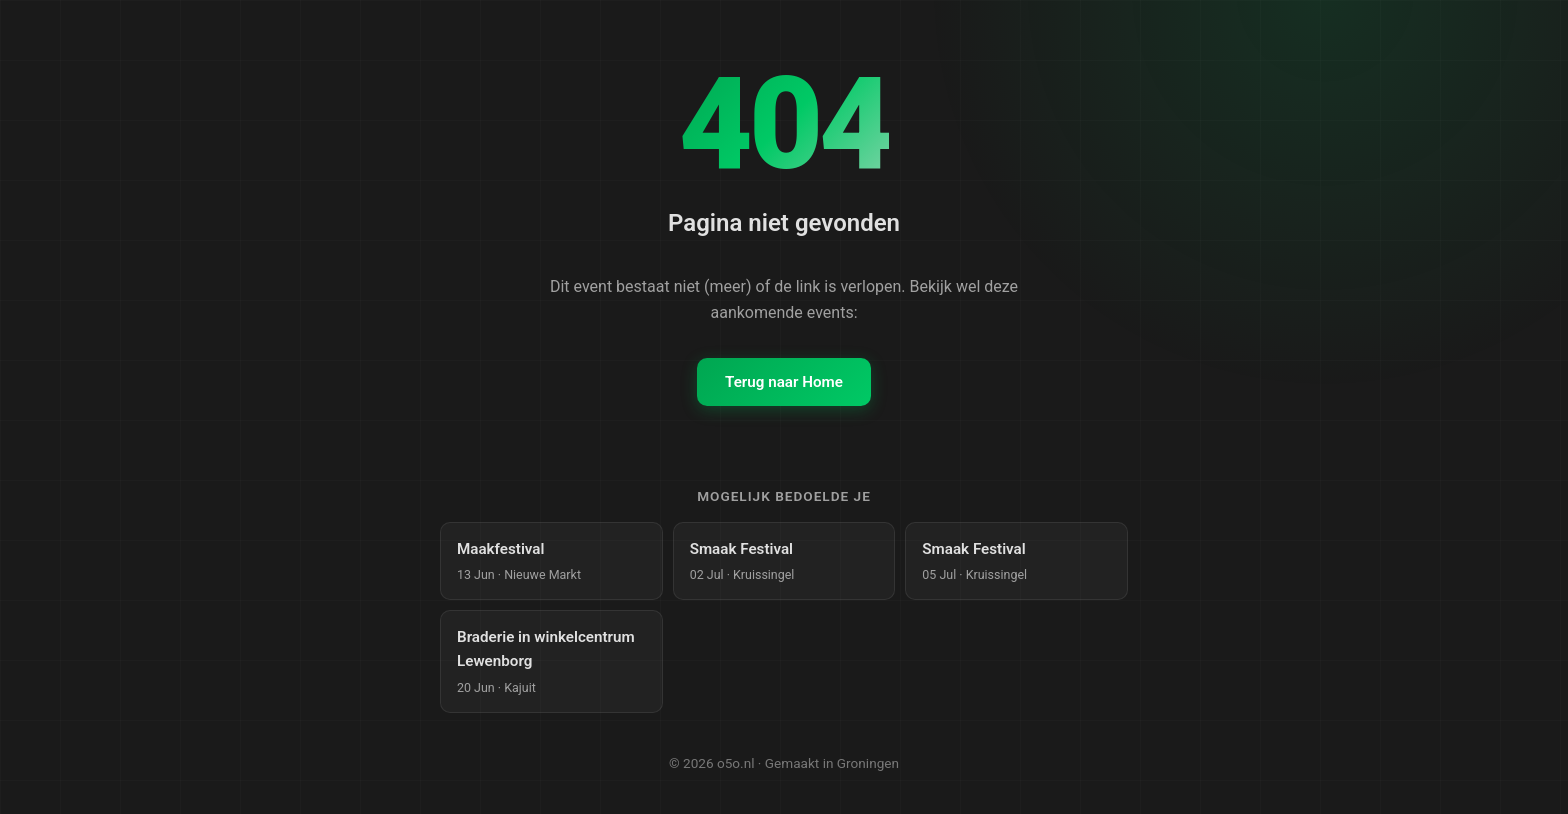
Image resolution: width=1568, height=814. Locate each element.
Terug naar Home (784, 382)
